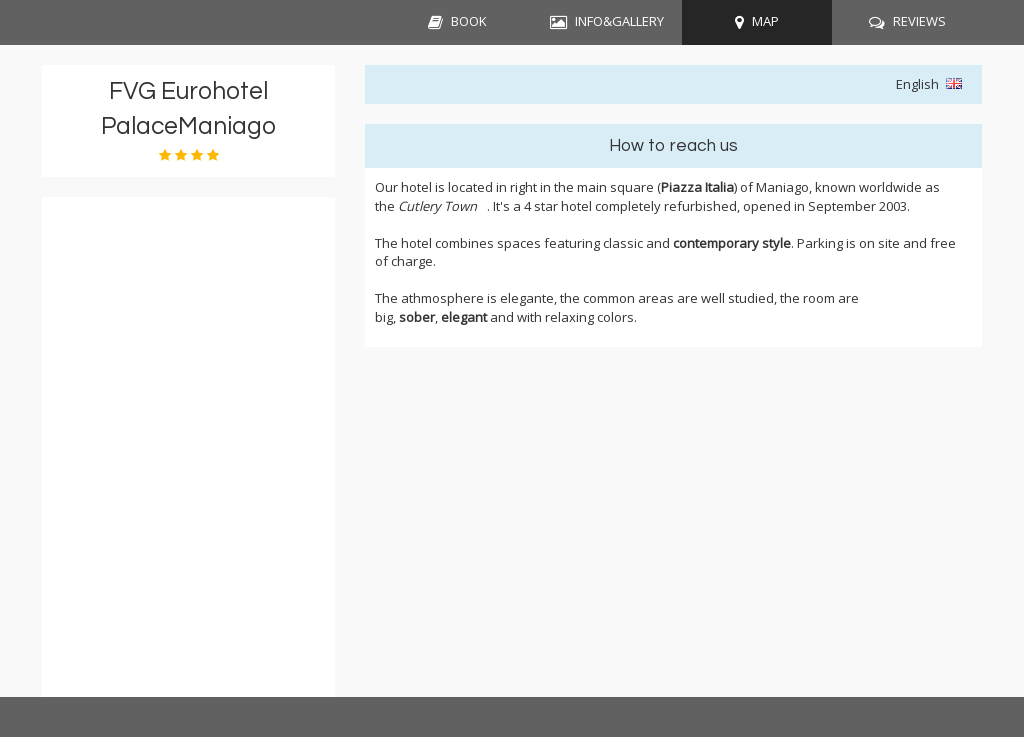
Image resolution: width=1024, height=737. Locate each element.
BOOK (469, 21)
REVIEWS (919, 21)
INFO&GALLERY (619, 21)
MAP (765, 21)
